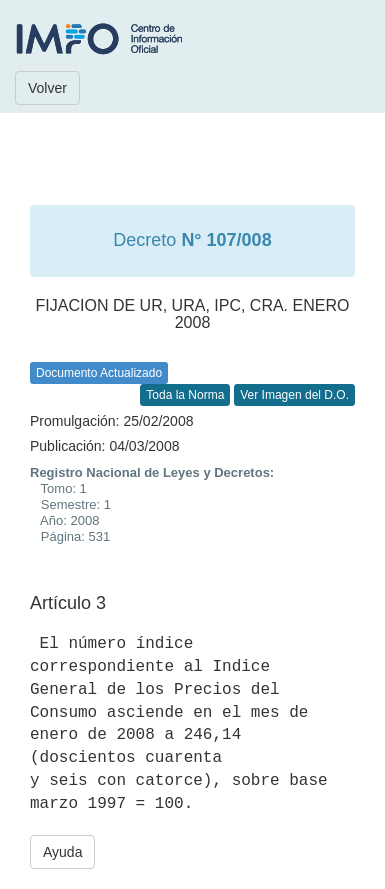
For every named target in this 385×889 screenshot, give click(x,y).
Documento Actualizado (99, 373)
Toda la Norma (185, 395)
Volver (47, 88)
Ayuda (62, 852)
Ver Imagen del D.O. (294, 395)
